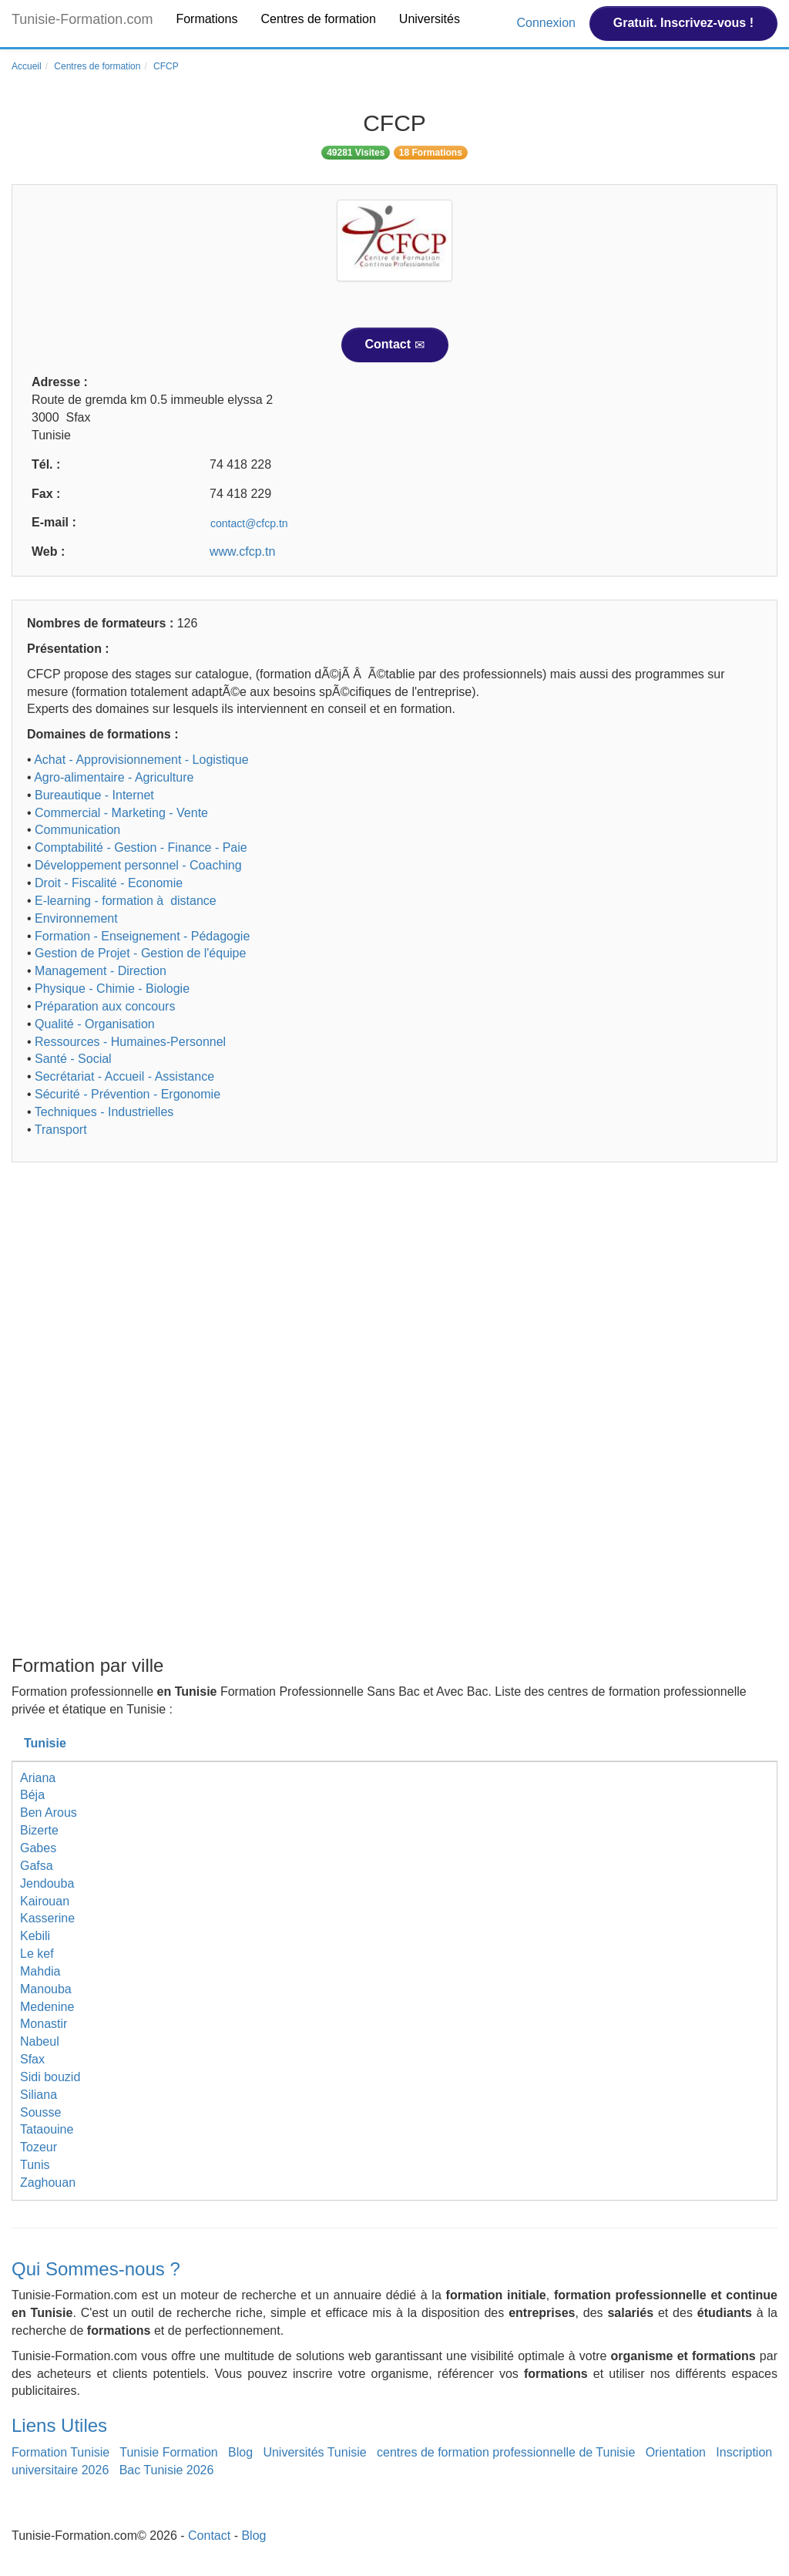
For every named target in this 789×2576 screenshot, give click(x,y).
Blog (240, 2452)
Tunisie (45, 1743)
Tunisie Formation (168, 2452)
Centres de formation (317, 18)
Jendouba (47, 1883)
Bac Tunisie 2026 (166, 2470)
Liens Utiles (59, 2425)
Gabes (38, 1848)
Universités (429, 18)
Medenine (47, 2006)
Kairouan (44, 1901)
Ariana (37, 1777)
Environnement (76, 918)
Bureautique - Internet (94, 795)
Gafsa (36, 1865)
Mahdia (40, 1971)
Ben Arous (48, 1812)
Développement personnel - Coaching (138, 865)
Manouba (46, 1989)
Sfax (32, 2059)
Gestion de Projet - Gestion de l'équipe (140, 953)
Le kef (37, 1953)
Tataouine (46, 2129)
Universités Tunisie (314, 2452)
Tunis (35, 2164)
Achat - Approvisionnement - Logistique (141, 759)
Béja (32, 1794)
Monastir (43, 2023)
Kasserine (47, 1918)
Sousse (40, 2112)
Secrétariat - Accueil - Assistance (124, 1076)
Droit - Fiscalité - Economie (109, 882)
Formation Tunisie (60, 2452)
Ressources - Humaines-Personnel (130, 1041)
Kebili (35, 1935)
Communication (77, 829)
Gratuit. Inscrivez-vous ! (683, 22)
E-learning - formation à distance (126, 900)
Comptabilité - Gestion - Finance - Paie (141, 847)
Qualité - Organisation (95, 1024)
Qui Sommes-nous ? (96, 2268)
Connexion (547, 22)
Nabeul (39, 2041)
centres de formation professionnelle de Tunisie (506, 2452)
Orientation (676, 2452)
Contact (395, 344)
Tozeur (38, 2147)
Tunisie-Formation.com (82, 19)
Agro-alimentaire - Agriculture (113, 777)
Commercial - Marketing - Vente (121, 812)
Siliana (38, 2094)
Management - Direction (100, 970)
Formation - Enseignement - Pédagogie (142, 936)
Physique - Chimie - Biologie (112, 988)
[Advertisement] (394, 1293)
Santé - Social (73, 1058)
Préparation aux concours (105, 1006)
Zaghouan (48, 2182)
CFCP (166, 66)
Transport (61, 1129)
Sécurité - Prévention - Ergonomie (127, 1094)
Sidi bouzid (50, 2076)
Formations (206, 18)
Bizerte (39, 1830)
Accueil (27, 66)
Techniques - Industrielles (104, 1111)
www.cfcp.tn (242, 551)
